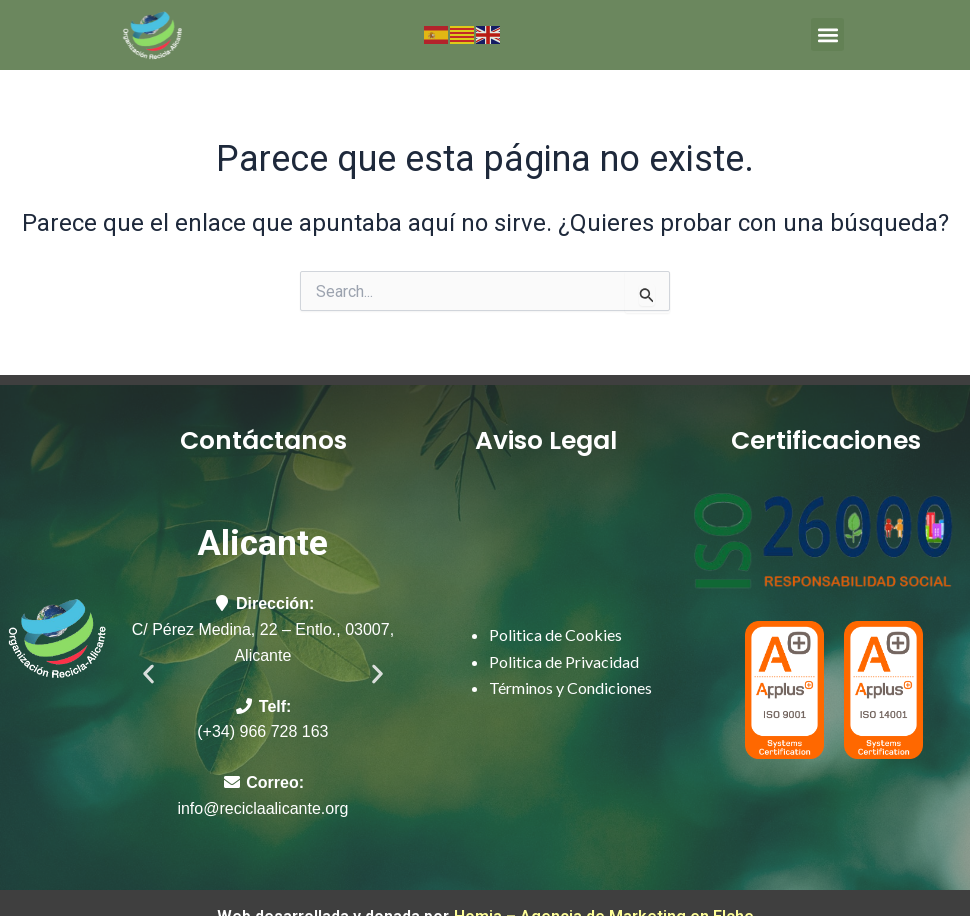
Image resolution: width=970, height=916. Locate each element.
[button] (827, 34)
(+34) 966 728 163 (262, 731)
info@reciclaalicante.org (262, 808)
